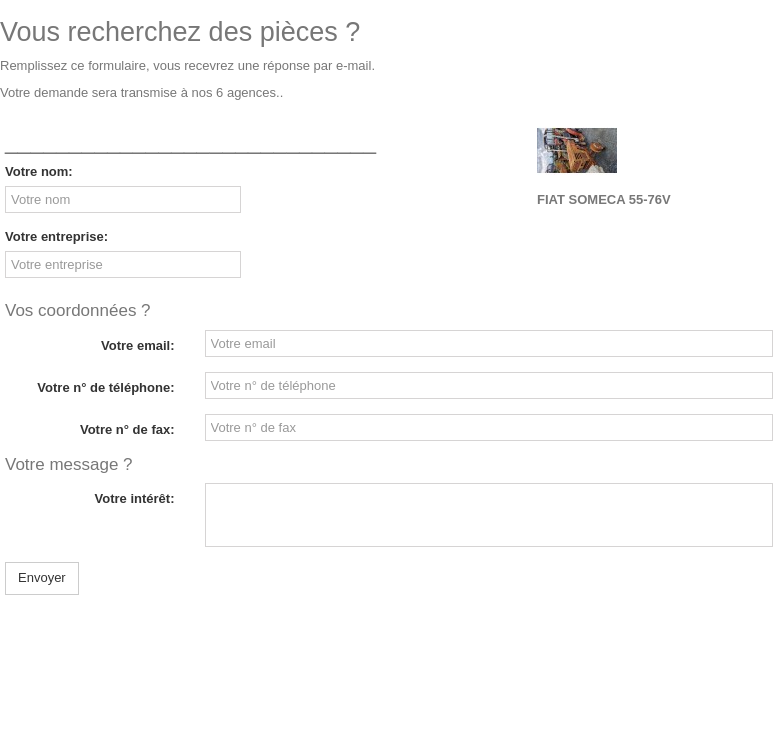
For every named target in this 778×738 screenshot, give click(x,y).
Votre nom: (39, 171)
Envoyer (42, 577)
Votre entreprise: (56, 236)
